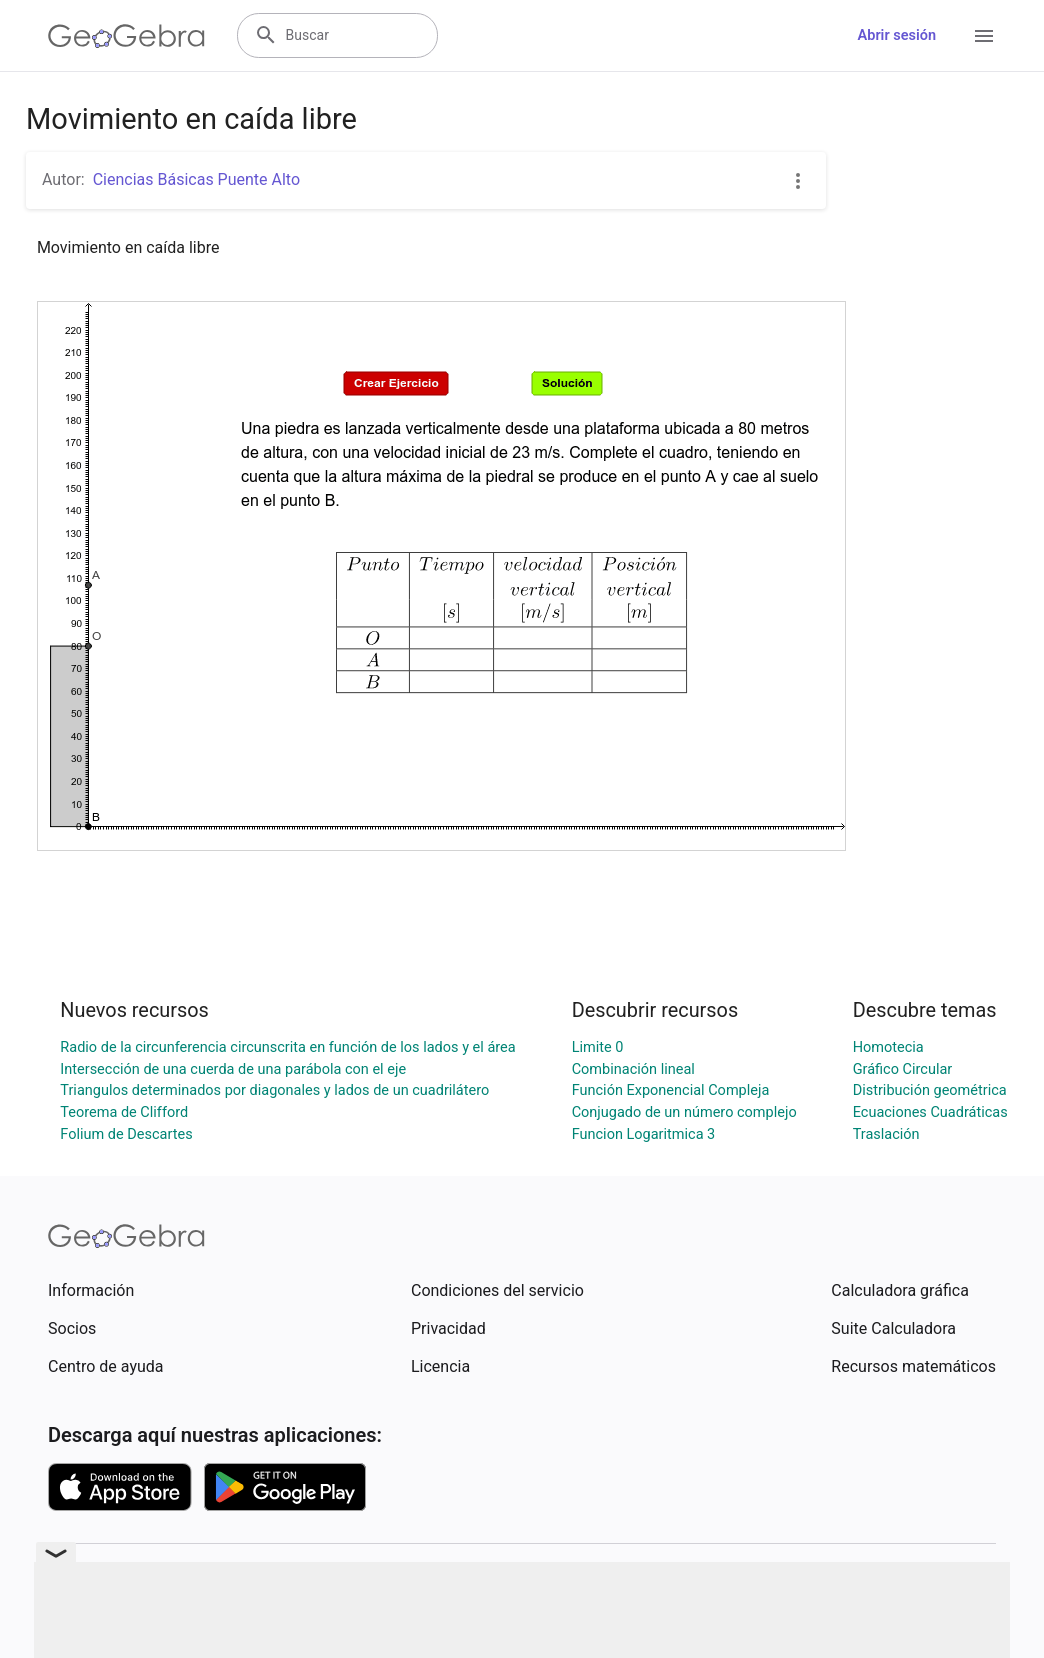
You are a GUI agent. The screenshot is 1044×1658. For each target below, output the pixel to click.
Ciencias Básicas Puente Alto (196, 179)
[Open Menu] (984, 36)
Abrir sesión (897, 35)
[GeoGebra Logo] (126, 36)
